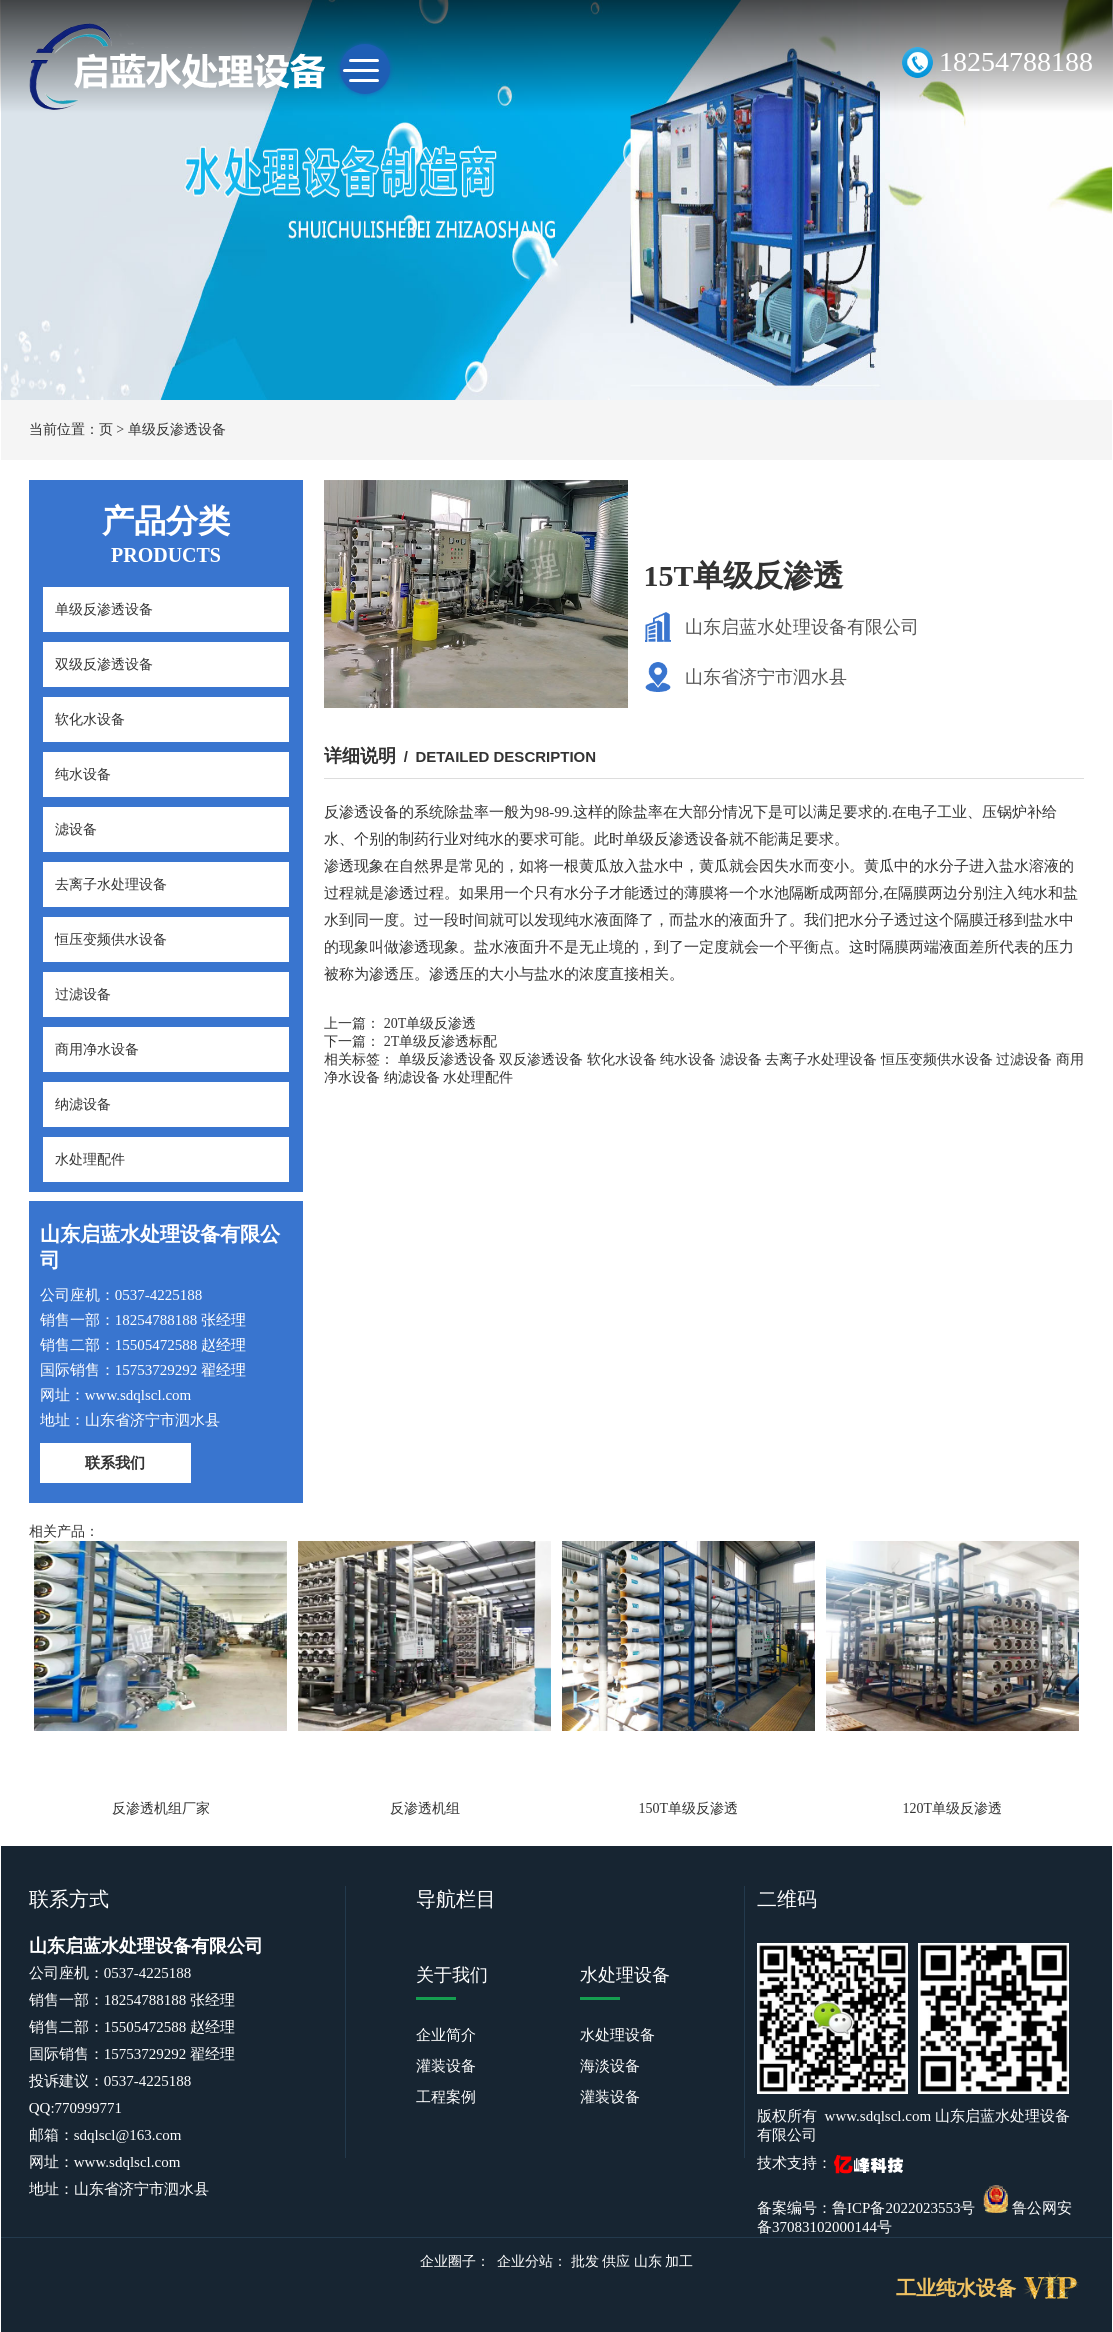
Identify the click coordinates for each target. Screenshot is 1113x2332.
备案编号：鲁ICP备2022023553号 (866, 2208)
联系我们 (115, 1463)
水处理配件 (90, 1159)
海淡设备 (610, 2066)
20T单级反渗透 (430, 1023)
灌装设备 (446, 2066)
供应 (616, 2261)
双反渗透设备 (541, 1059)
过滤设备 (83, 994)
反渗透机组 (425, 1808)
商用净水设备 (97, 1049)
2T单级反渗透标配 (441, 1041)
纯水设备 (83, 774)
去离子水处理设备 (111, 884)
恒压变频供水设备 (111, 939)
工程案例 (446, 2097)
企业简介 (446, 2035)
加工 (679, 2261)
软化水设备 (90, 719)
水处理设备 (617, 2035)
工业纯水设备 (956, 2288)
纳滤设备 (83, 1104)
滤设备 (76, 829)
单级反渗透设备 (177, 429)
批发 (585, 2261)
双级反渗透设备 (104, 664)
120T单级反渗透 (952, 1808)
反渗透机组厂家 (161, 1808)
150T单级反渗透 (689, 1808)
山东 (648, 2261)
